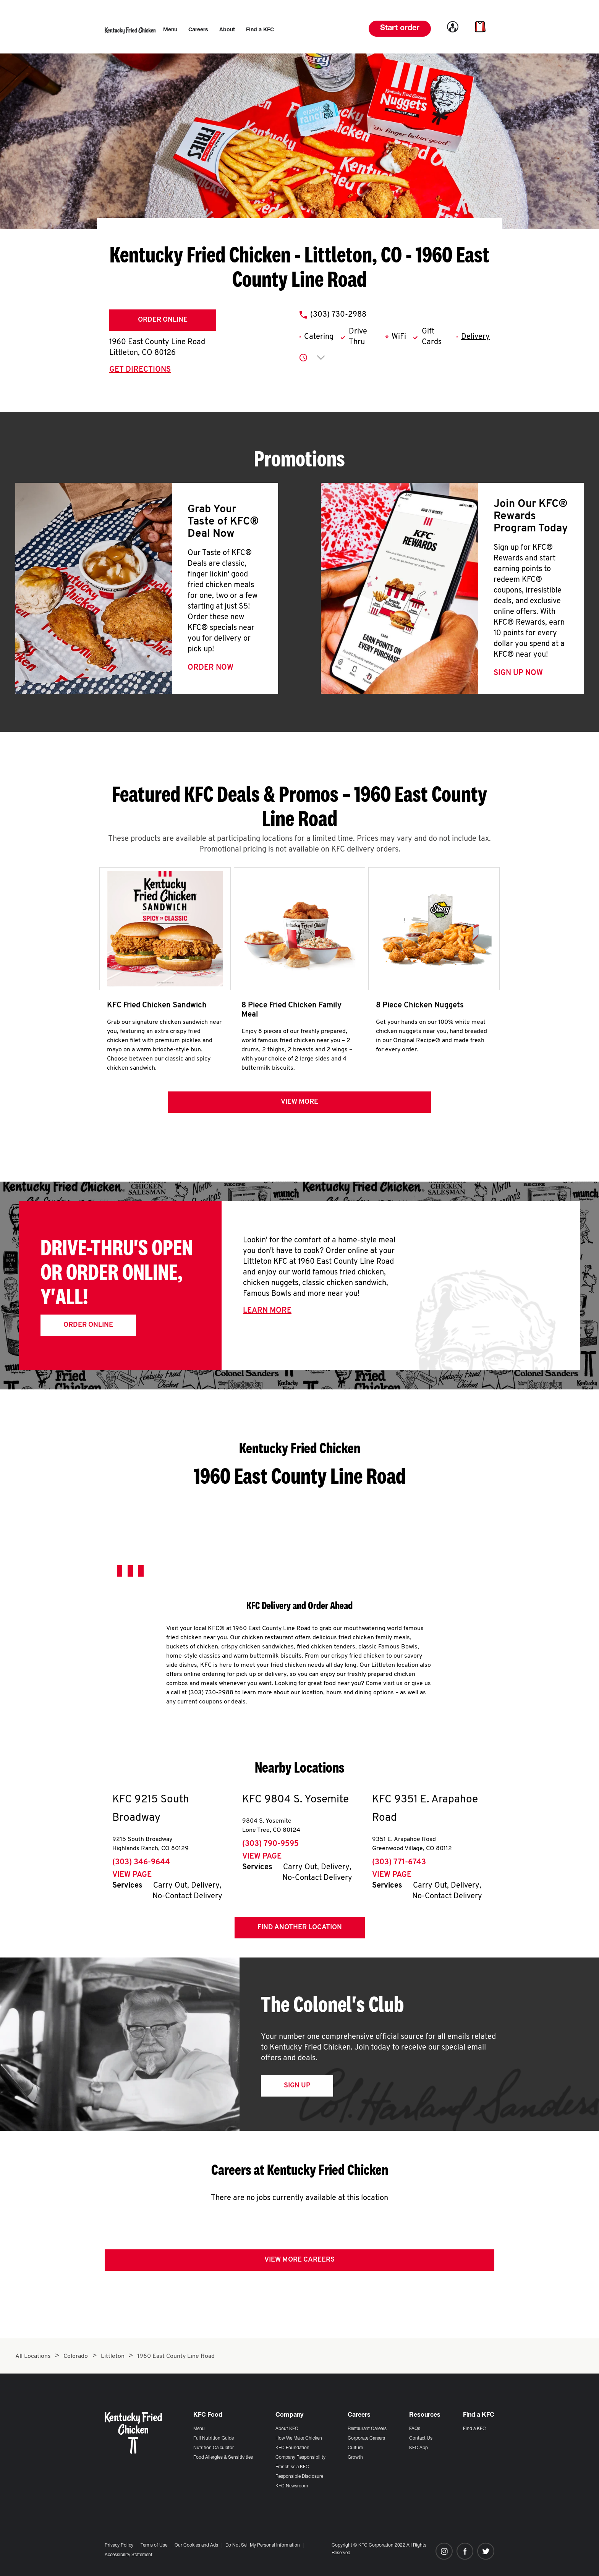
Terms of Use (154, 2545)
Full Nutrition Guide (213, 2438)
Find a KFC (474, 2429)
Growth (355, 2457)
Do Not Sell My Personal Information (262, 2545)
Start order (399, 28)
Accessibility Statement (128, 2555)
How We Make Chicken (298, 2438)
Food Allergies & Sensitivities (223, 2457)
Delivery (475, 337)
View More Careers (299, 2262)
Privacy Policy (119, 2545)
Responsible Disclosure (299, 2476)
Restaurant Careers (367, 2429)
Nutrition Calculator (213, 2448)
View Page (132, 1877)
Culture (355, 2448)
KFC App (418, 2448)
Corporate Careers (366, 2438)
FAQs (414, 2429)
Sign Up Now (518, 673)
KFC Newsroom (291, 2486)
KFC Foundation (292, 2448)
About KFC (286, 2429)
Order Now (210, 668)
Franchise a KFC (292, 2467)
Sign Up (297, 2088)
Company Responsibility (300, 2457)
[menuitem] (170, 30)
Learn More (267, 1313)
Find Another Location (299, 1930)
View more (299, 1104)
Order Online (163, 320)
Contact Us (420, 2438)
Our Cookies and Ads (196, 2545)
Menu (199, 2429)
